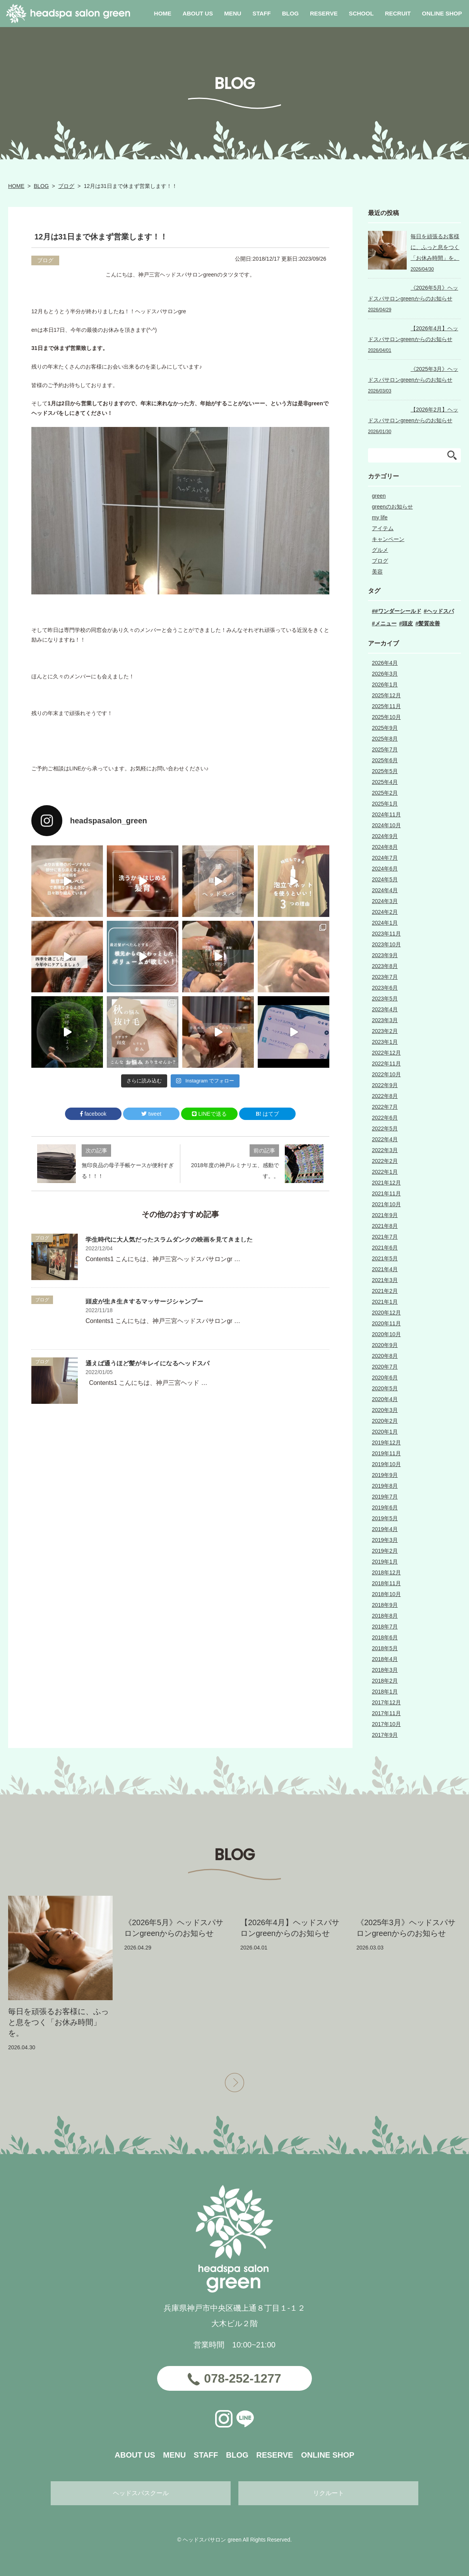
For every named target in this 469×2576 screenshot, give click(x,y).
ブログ (66, 186)
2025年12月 (386, 695)
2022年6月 (385, 1118)
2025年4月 (385, 782)
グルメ (380, 550)
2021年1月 (385, 1302)
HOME (16, 186)
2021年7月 (385, 1237)
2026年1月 (385, 684)
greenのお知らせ (392, 507)
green (379, 496)
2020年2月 (385, 1421)
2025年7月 (385, 749)
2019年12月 (386, 1442)
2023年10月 (386, 944)
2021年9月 (385, 1215)
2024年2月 (385, 912)
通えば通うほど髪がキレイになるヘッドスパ (147, 1363)
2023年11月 (386, 933)
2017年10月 (386, 1724)
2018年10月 (386, 1594)
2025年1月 (385, 804)
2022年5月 (385, 1128)
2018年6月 (385, 1637)
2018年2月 (385, 1681)
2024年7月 (385, 858)
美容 (377, 571)
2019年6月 (385, 1507)
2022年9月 (385, 1085)
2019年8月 (385, 1486)
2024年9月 (385, 836)
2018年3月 (385, 1670)
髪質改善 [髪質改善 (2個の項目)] (429, 623)
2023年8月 (385, 966)
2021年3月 (385, 1280)
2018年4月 (385, 1659)
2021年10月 (386, 1204)
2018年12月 (386, 1572)
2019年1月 (385, 1562)
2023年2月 (385, 1031)
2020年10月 (386, 1334)
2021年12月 (386, 1183)
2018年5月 (385, 1648)
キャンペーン (388, 539)
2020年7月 (385, 1367)
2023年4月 (385, 1009)
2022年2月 (385, 1161)
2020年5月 (385, 1388)
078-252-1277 (242, 2378)
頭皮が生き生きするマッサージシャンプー (144, 1301)
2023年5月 (385, 998)
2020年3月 (385, 1410)
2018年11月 (386, 1583)
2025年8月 (385, 739)
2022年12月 (386, 1053)
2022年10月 (386, 1074)
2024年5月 (385, 879)
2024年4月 (385, 890)
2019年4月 (385, 1529)
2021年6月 (385, 1247)
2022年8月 (385, 1096)
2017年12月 (386, 1702)
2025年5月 (385, 771)
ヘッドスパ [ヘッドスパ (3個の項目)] (440, 611)
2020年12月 (386, 1312)
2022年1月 (385, 1172)
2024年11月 (386, 814)
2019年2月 (385, 1551)
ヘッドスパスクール (141, 2493)
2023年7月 (385, 977)
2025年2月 (385, 793)
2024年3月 (385, 901)
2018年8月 (385, 1616)
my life (379, 517)
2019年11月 (386, 1453)
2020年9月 (385, 1345)
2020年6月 (385, 1377)
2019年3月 (385, 1540)
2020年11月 (386, 1323)
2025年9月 (385, 728)
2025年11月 (386, 706)
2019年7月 (385, 1497)
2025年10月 (386, 717)
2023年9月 (385, 955)
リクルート (328, 2493)
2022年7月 (385, 1107)
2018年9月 (385, 1605)
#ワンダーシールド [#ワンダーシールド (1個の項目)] (398, 611)
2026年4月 (385, 663)
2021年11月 (386, 1193)
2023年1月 (385, 1042)
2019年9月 (385, 1475)
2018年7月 (385, 1626)
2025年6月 (385, 760)
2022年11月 (386, 1063)
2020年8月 (385, 1356)
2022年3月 (385, 1150)
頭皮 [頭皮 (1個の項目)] (407, 623)
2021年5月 (385, 1258)
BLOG (41, 186)
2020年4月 (385, 1399)
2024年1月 (385, 923)
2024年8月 (385, 847)
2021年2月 (385, 1291)
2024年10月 (386, 825)
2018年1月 (385, 1691)
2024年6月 (385, 868)
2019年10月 (386, 1464)
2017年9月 (385, 1735)
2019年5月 (385, 1518)
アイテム (383, 528)
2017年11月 (386, 1713)
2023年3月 (385, 1020)
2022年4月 (385, 1139)
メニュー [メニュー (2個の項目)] (386, 623)
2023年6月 (385, 988)
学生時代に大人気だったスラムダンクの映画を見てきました (169, 1239)
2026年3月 (385, 674)
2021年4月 (385, 1269)
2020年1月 (385, 1432)
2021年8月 (385, 1226)
